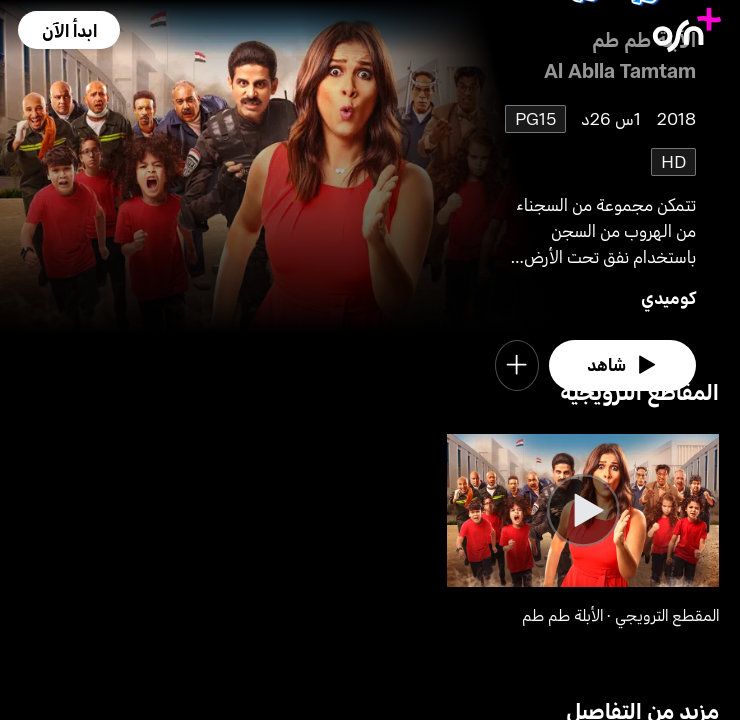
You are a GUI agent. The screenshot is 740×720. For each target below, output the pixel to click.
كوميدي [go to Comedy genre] (668, 297)
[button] (69, 30)
